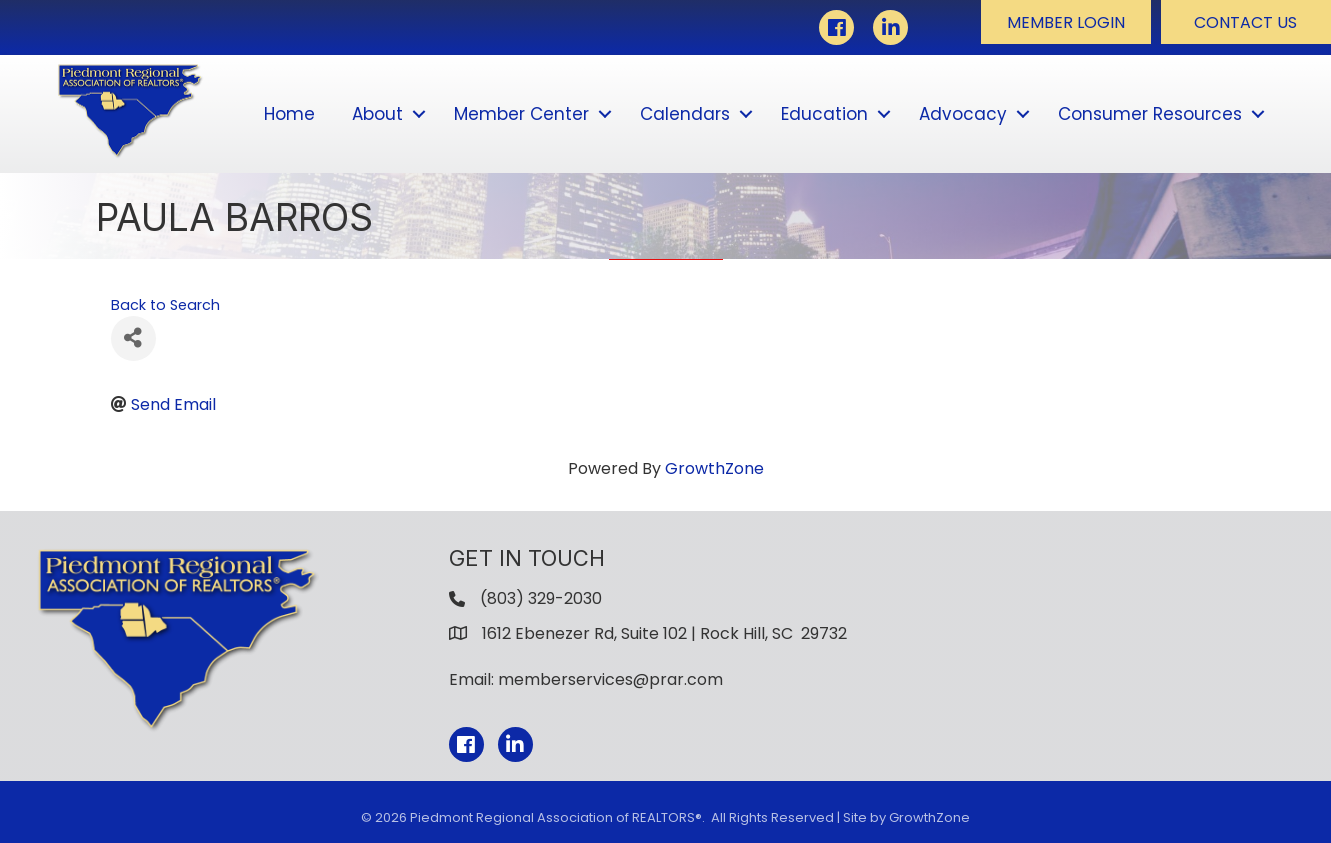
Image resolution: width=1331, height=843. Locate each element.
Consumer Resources (1150, 114)
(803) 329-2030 (541, 598)
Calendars (685, 114)
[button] (1066, 22)
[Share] (133, 338)
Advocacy (963, 114)
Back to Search (165, 305)
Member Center (521, 114)
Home (289, 114)
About (377, 114)
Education (824, 114)
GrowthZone (714, 468)
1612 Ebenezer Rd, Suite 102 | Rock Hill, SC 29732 (664, 633)
